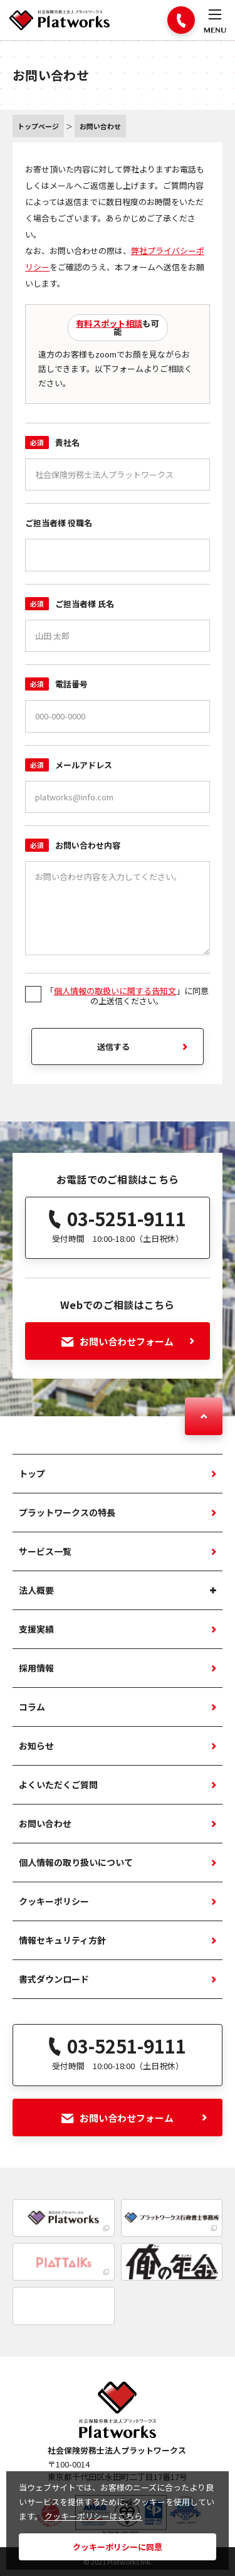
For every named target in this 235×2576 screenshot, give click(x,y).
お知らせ (36, 1745)
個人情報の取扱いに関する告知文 (115, 991)
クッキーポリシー (54, 1901)
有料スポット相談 (109, 323)
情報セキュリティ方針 (62, 1940)
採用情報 (36, 1668)
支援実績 (36, 1629)
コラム (32, 1706)
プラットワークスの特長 (67, 1512)
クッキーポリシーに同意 (117, 2547)
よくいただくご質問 (58, 1784)
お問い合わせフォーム (127, 1341)
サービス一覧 (45, 1551)
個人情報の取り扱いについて (76, 1862)
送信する (113, 1046)
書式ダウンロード (54, 1979)
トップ (32, 1473)
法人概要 (36, 1590)
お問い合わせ (45, 1823)
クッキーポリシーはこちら (93, 2516)
